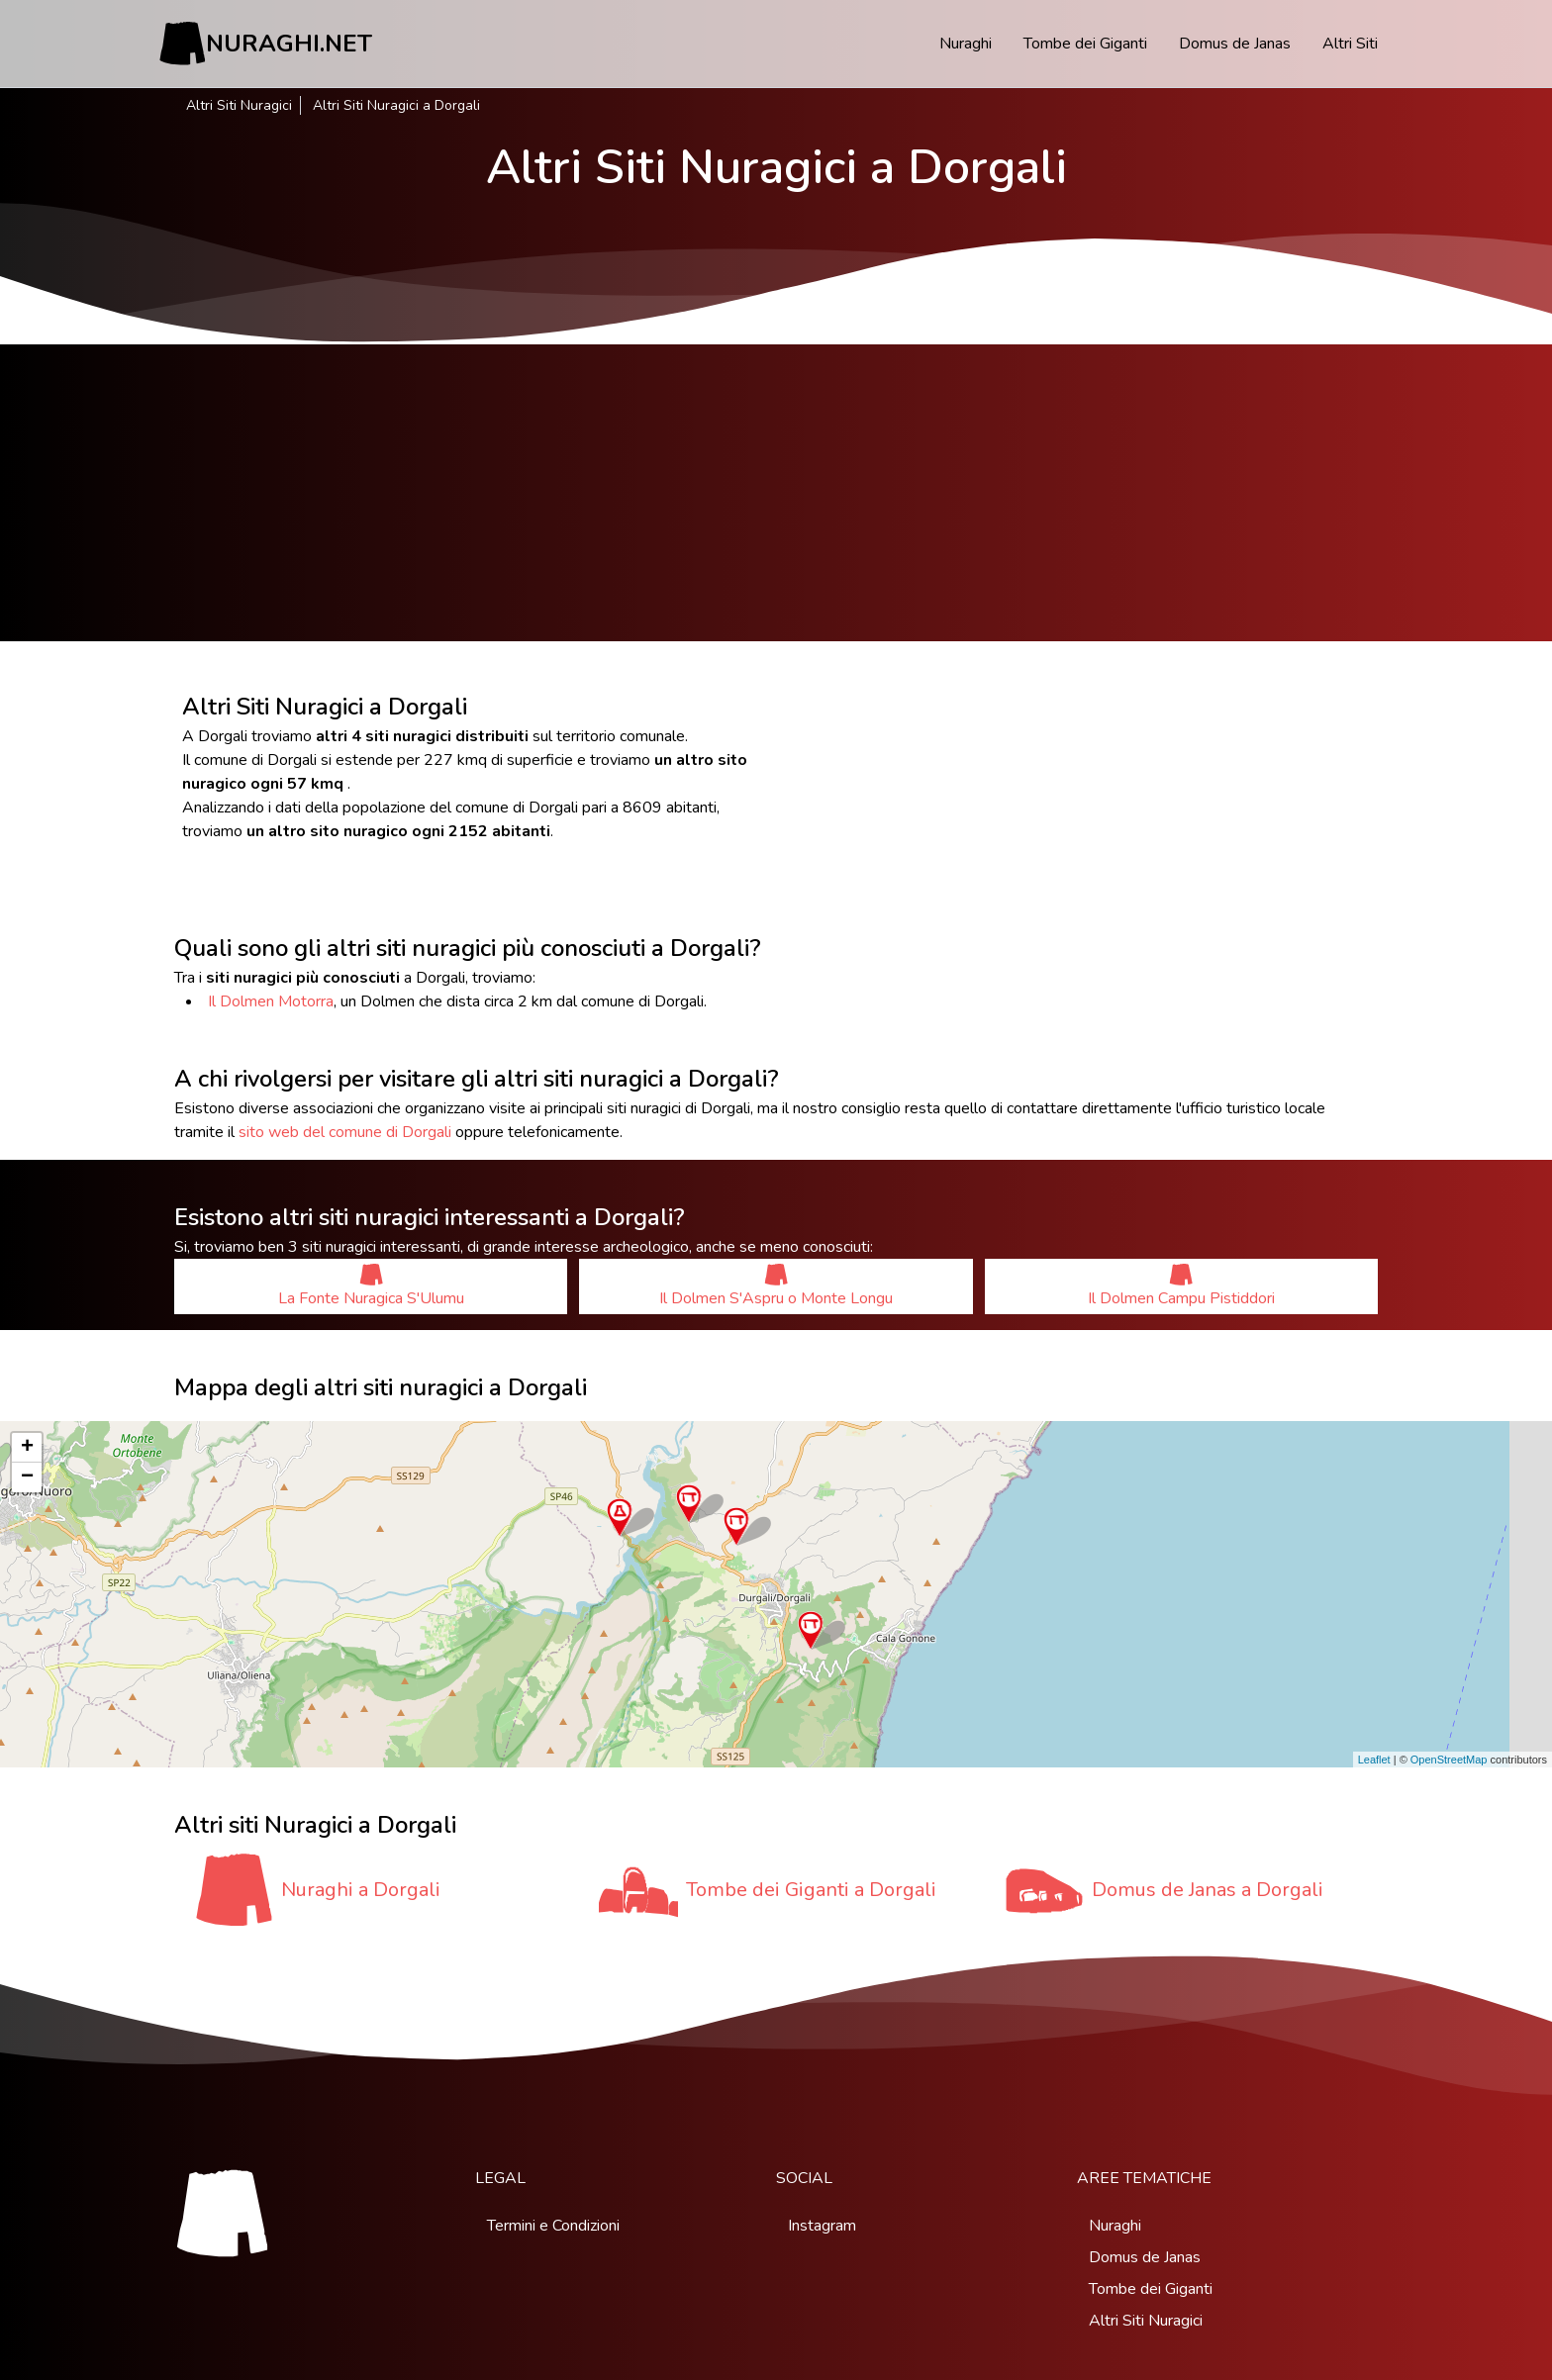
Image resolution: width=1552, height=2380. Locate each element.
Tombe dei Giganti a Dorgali (811, 1889)
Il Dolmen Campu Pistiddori (1181, 1286)
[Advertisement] (776, 492)
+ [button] (27, 1448)
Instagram (822, 2226)
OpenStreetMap (1449, 1759)
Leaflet (1374, 1759)
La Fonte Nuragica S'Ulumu (371, 1286)
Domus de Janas (1235, 43)
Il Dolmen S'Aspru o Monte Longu (776, 1286)
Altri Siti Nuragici (239, 105)
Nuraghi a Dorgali (360, 1889)
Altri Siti (1350, 43)
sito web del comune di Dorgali (345, 1132)
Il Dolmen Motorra (271, 1001)
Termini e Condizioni (553, 2226)
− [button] (27, 1477)
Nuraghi (965, 43)
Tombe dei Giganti (1085, 43)
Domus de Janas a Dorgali (1207, 1889)
